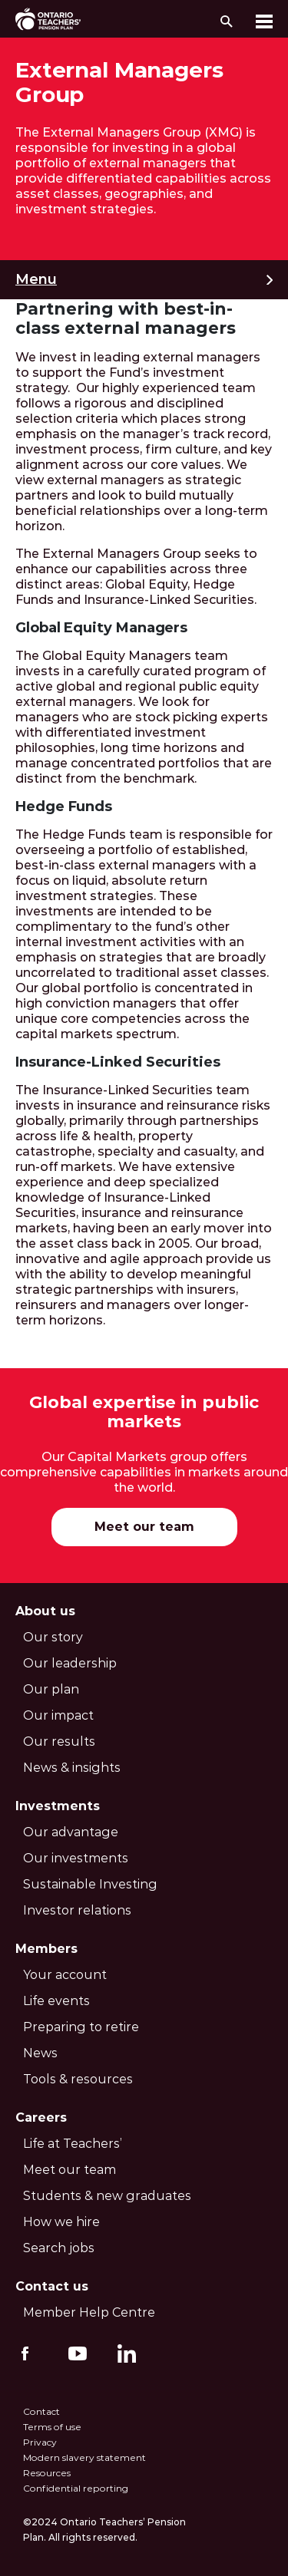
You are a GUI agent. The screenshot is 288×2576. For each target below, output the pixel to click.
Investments (57, 1806)
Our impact (58, 1715)
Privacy (40, 2442)
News (40, 2053)
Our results (59, 1741)
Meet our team (144, 1526)
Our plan (51, 1689)
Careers (41, 2117)
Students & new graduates (107, 2195)
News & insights (72, 1767)
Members (46, 1948)
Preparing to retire (81, 2027)
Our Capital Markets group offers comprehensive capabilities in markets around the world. (144, 1472)
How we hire (61, 2222)
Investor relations (77, 1910)
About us (45, 1611)
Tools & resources (78, 2079)
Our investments (75, 1858)
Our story (53, 1637)
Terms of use (52, 2427)
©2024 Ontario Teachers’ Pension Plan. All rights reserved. (104, 2529)
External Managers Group (119, 82)
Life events (56, 2001)
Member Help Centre (89, 2312)
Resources (47, 2473)
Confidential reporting (75, 2488)
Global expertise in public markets (143, 1412)
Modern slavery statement (84, 2457)
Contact (41, 2411)
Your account (65, 1974)
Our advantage (70, 1832)
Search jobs (58, 2248)
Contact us (51, 2286)
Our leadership (70, 1663)
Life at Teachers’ (72, 2143)
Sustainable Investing (90, 1884)
